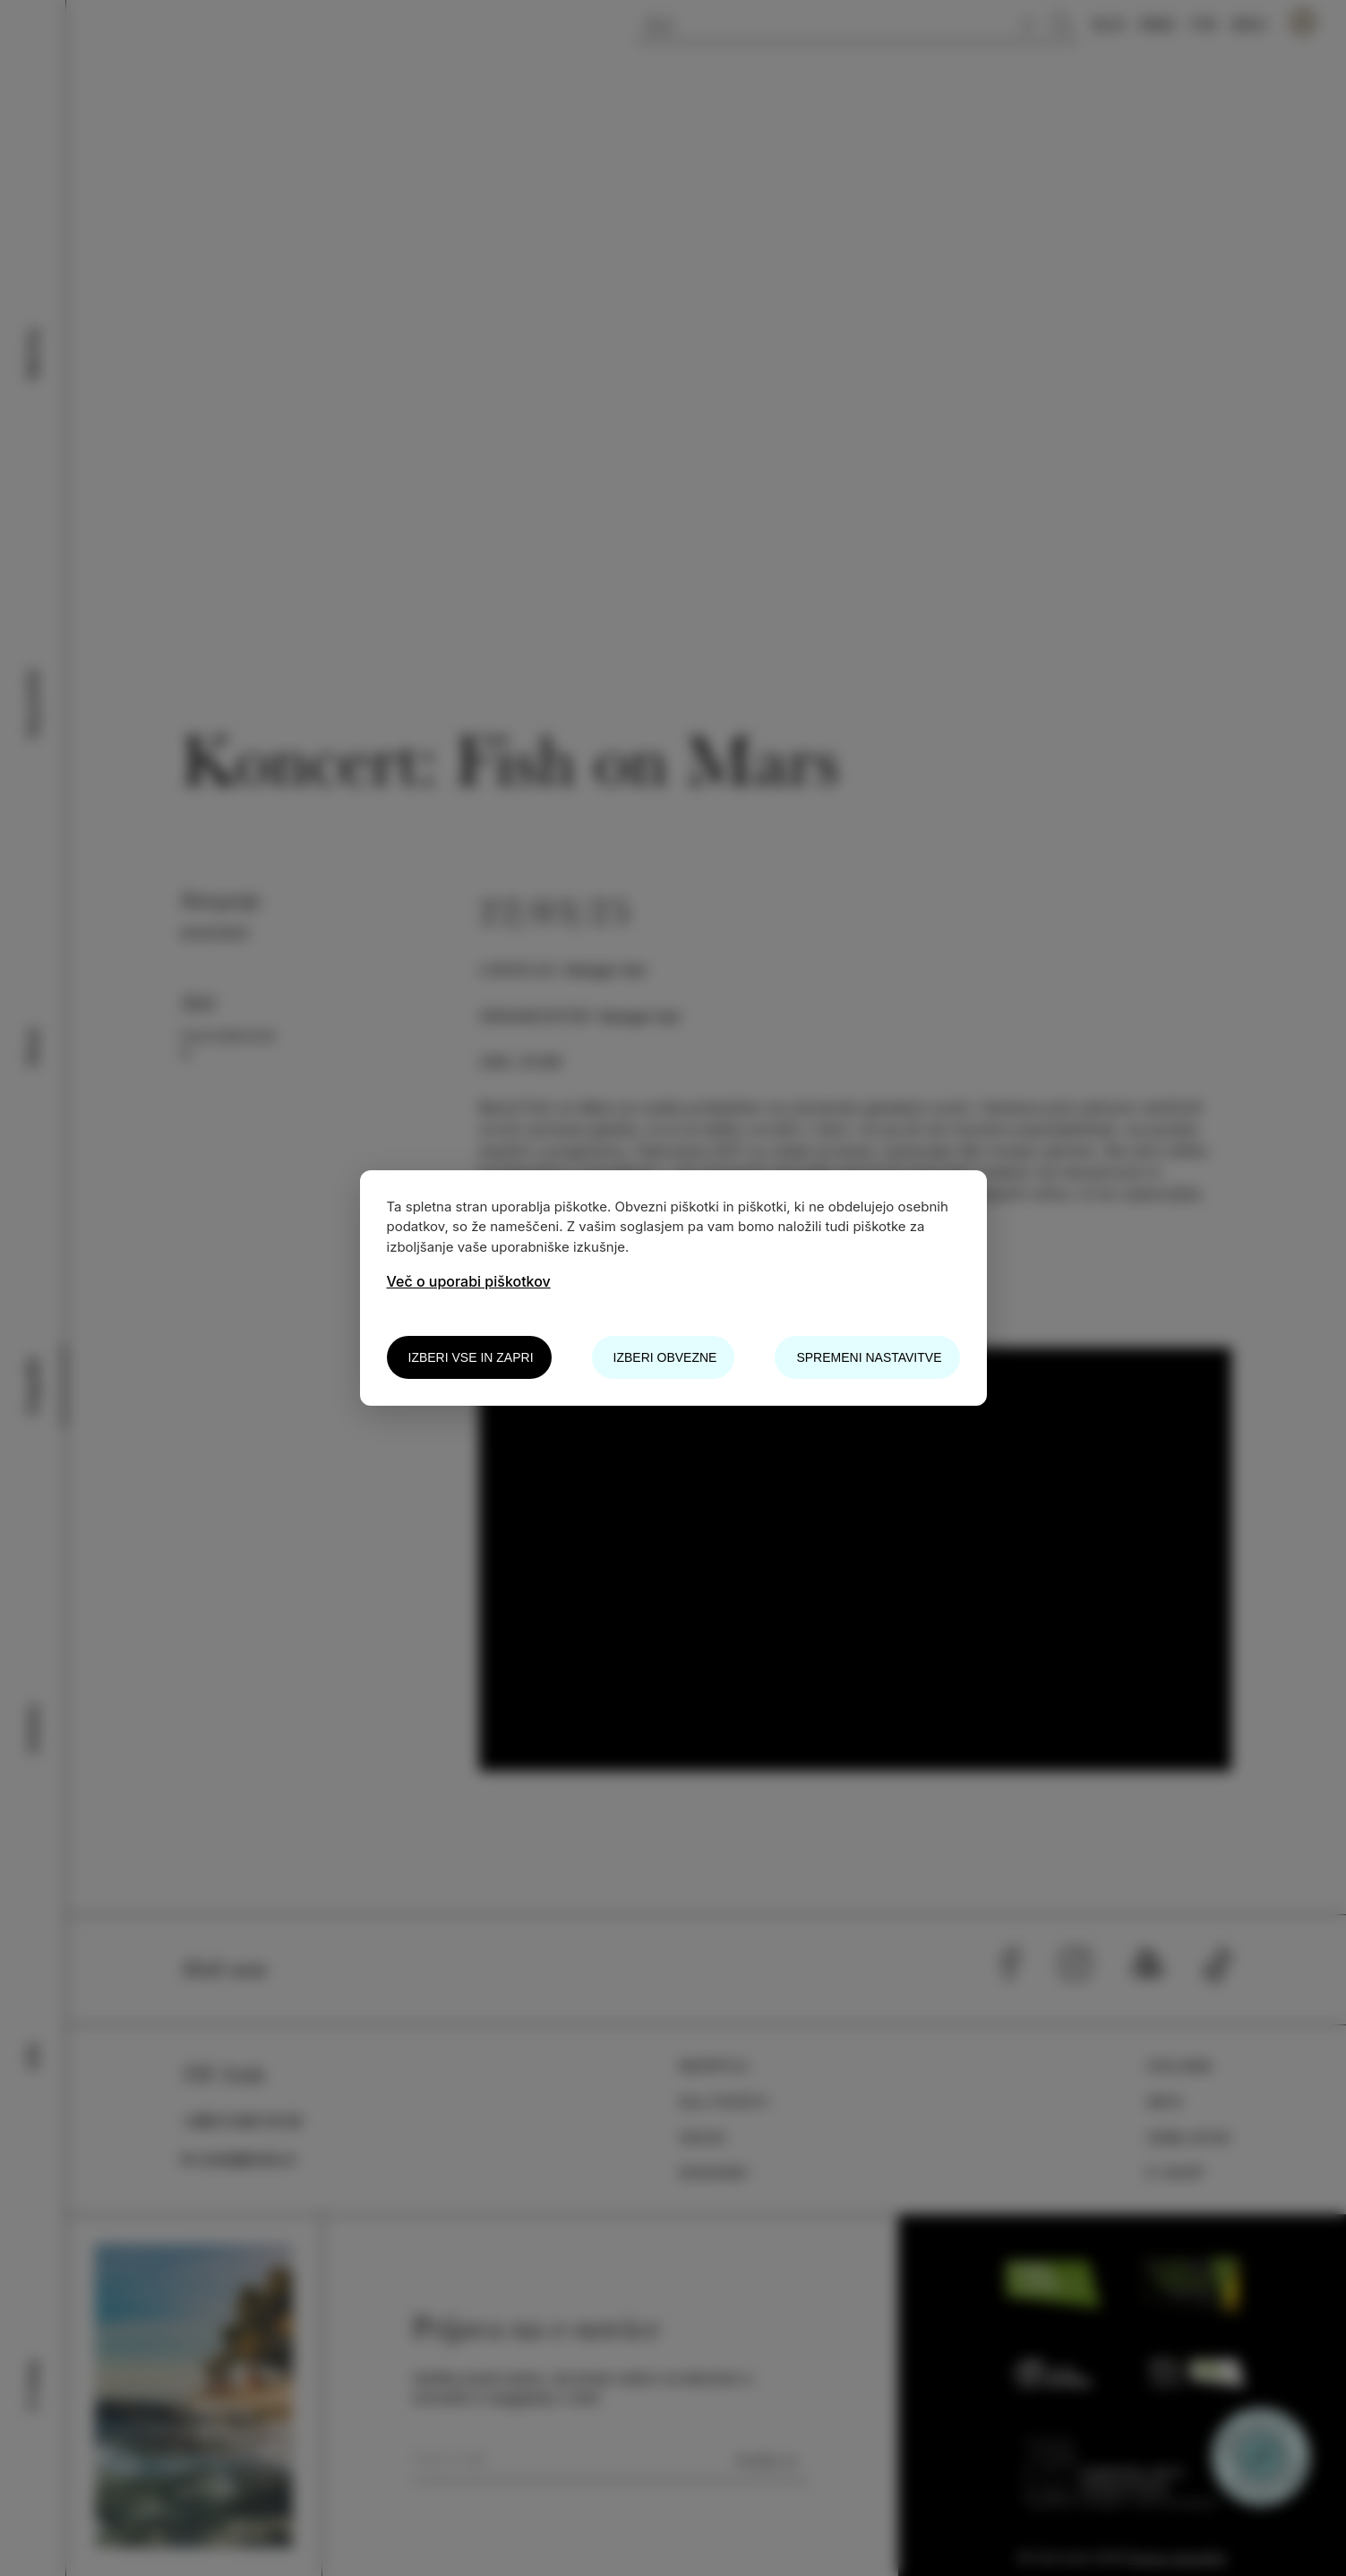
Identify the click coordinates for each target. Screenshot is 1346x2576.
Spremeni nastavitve (868, 1357)
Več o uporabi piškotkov (469, 1281)
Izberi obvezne (665, 1357)
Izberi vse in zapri (471, 1357)
